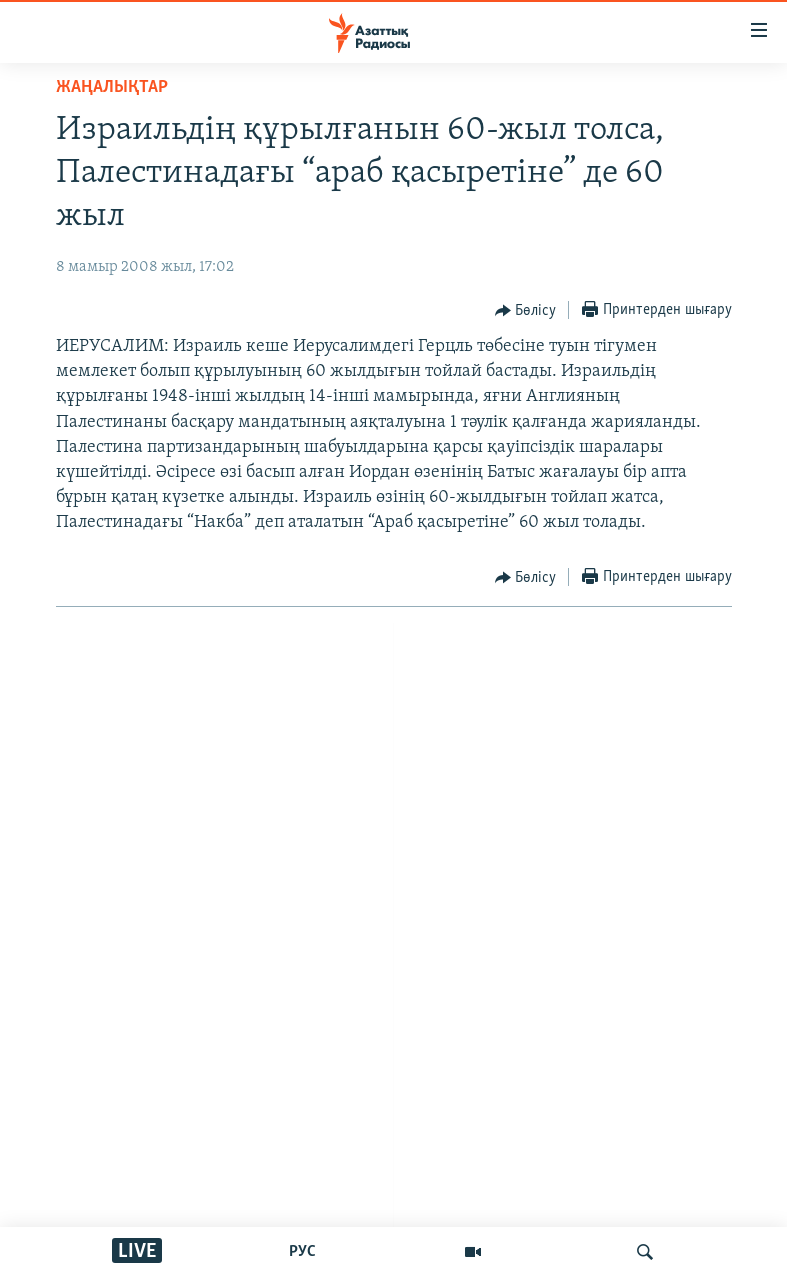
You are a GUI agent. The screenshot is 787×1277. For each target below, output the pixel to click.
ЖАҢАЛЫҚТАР (112, 87)
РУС (302, 1252)
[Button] (526, 311)
